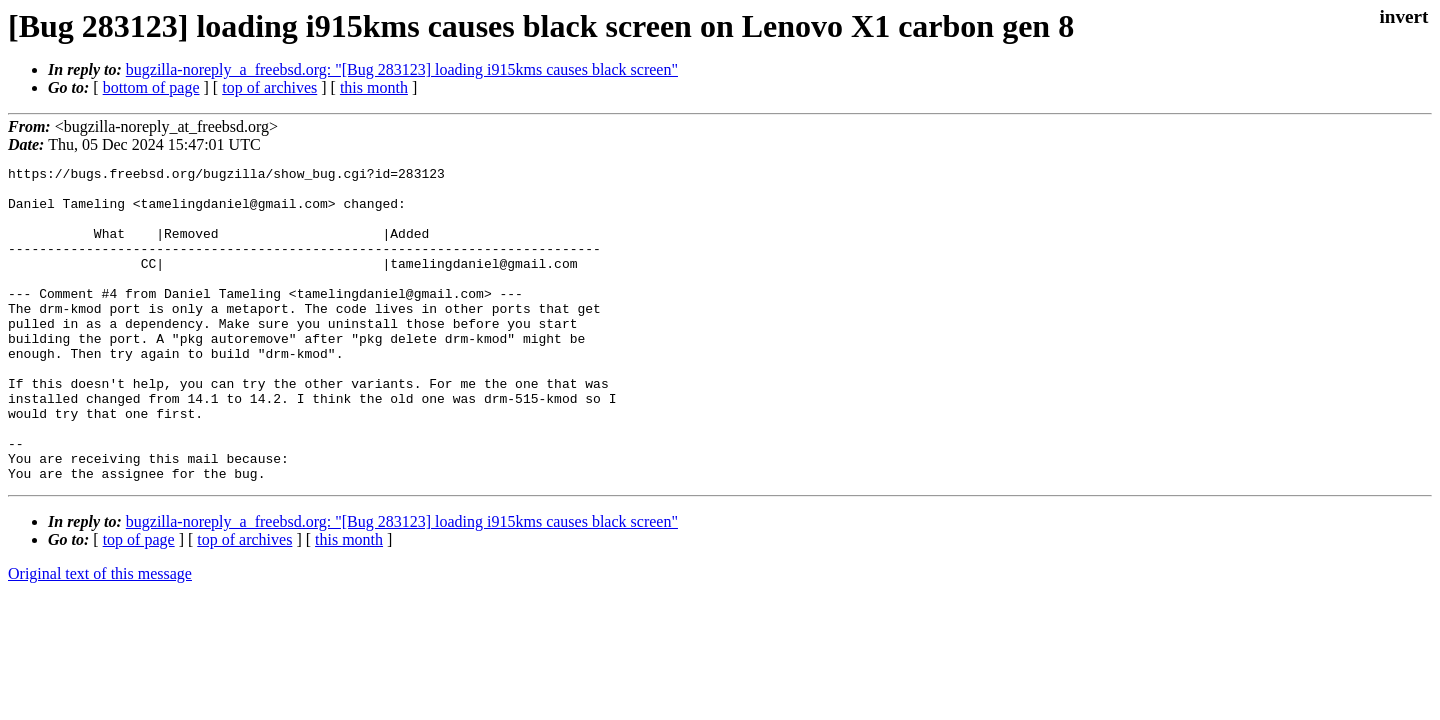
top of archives (269, 87)
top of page (139, 602)
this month (374, 87)
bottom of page (151, 87)
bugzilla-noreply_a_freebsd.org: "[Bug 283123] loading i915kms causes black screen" (402, 69)
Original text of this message (100, 636)
